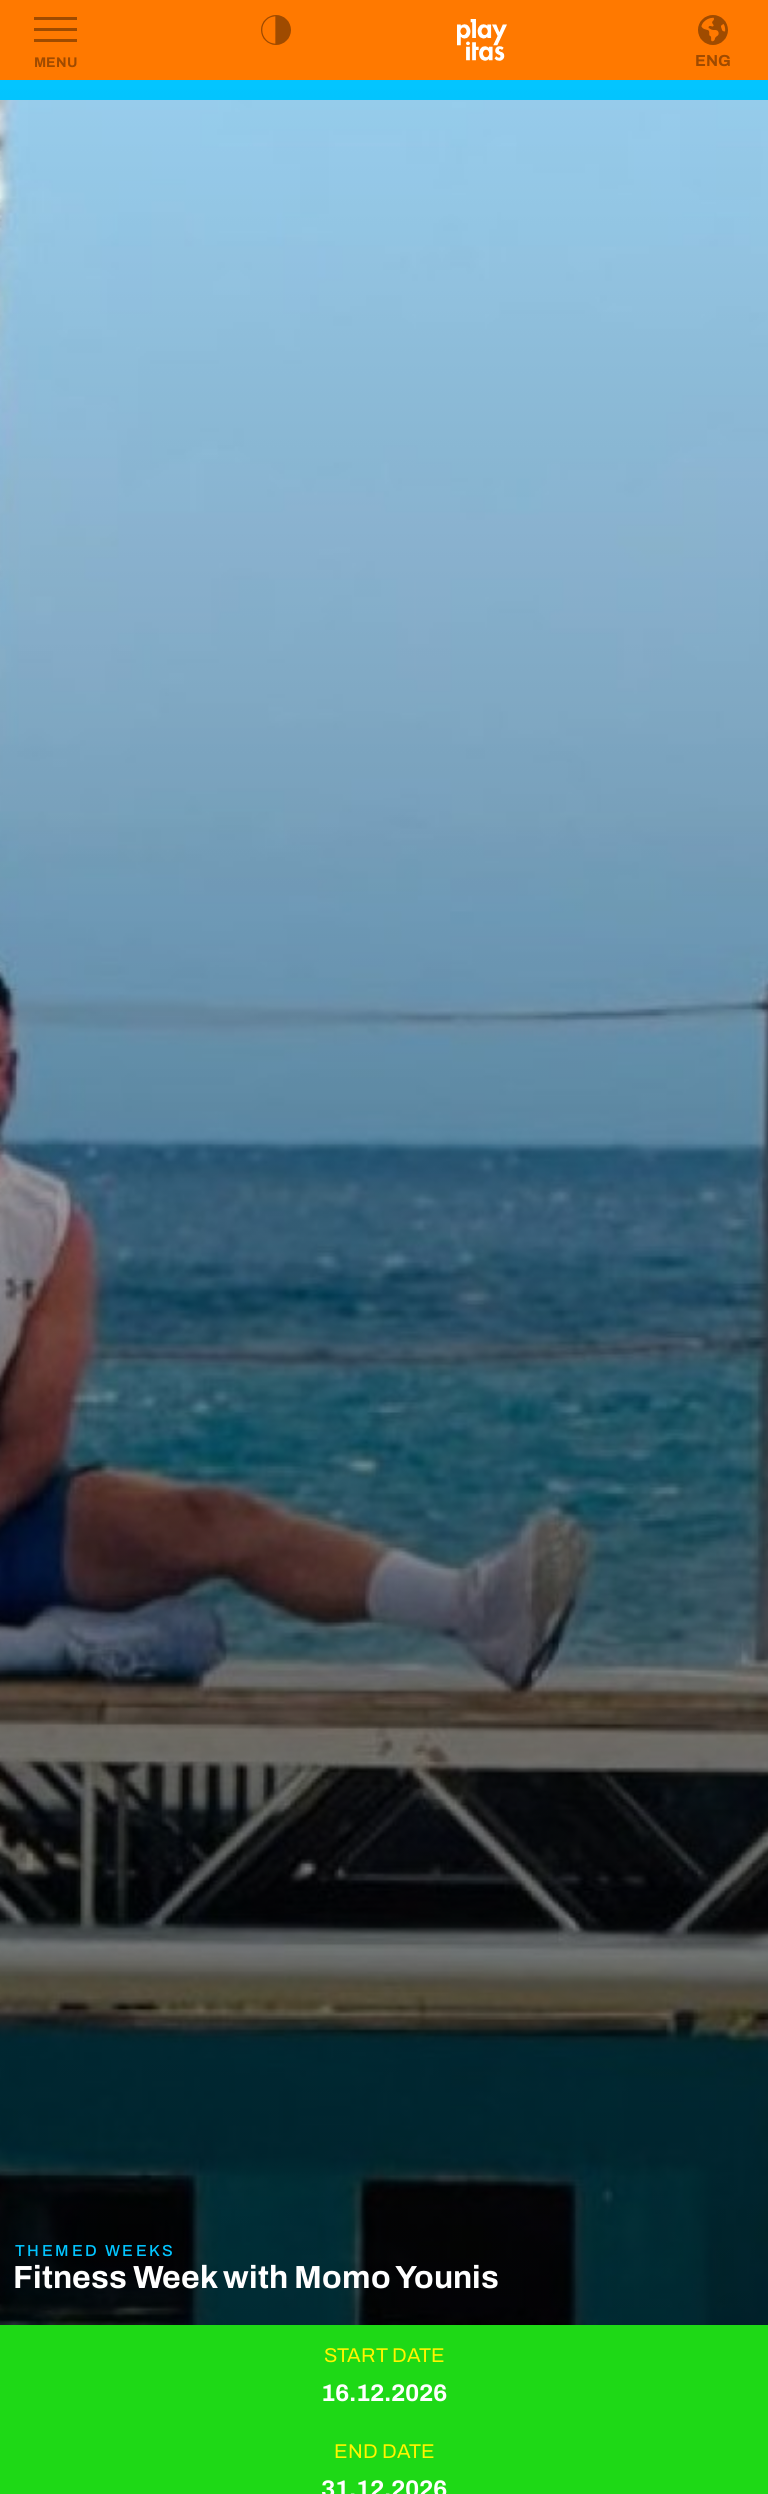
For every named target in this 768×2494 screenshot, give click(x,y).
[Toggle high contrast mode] (276, 30)
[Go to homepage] (482, 40)
